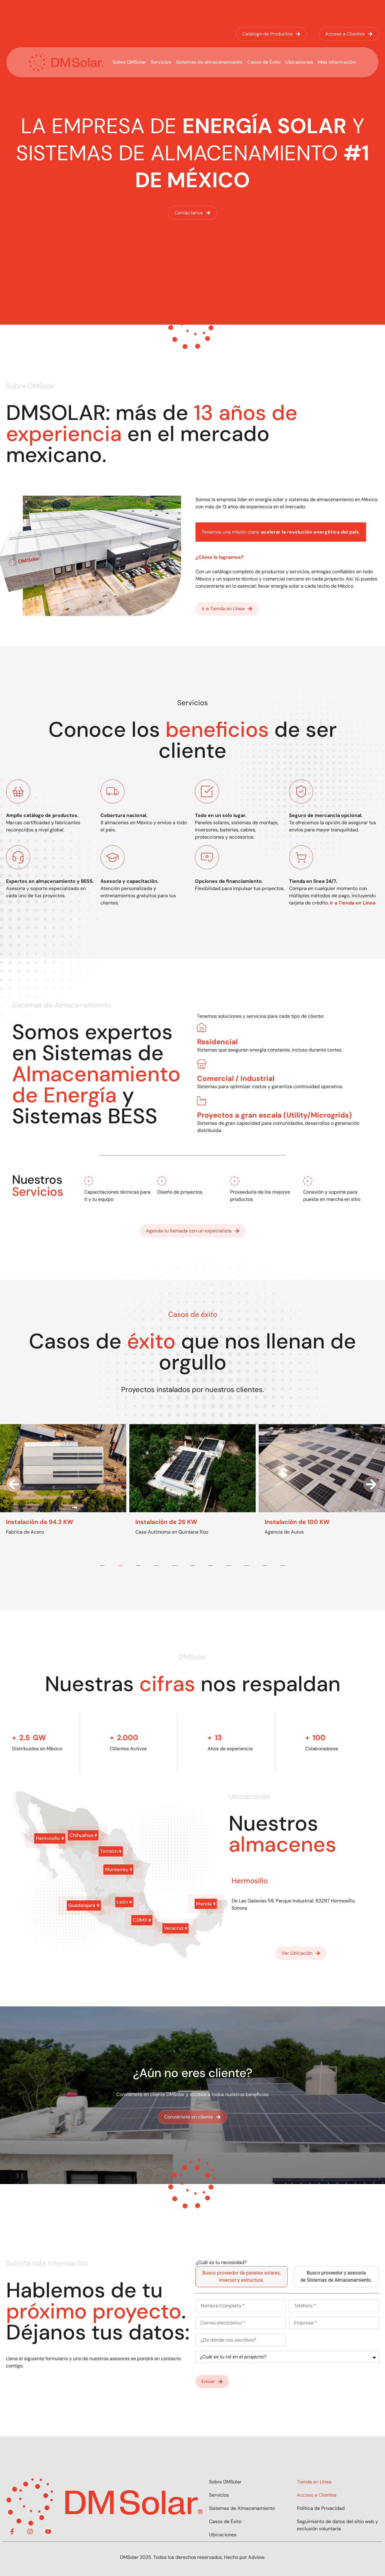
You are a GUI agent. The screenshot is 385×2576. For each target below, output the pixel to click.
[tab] (242, 2276)
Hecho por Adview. (244, 2557)
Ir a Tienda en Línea (352, 903)
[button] (14, 1484)
